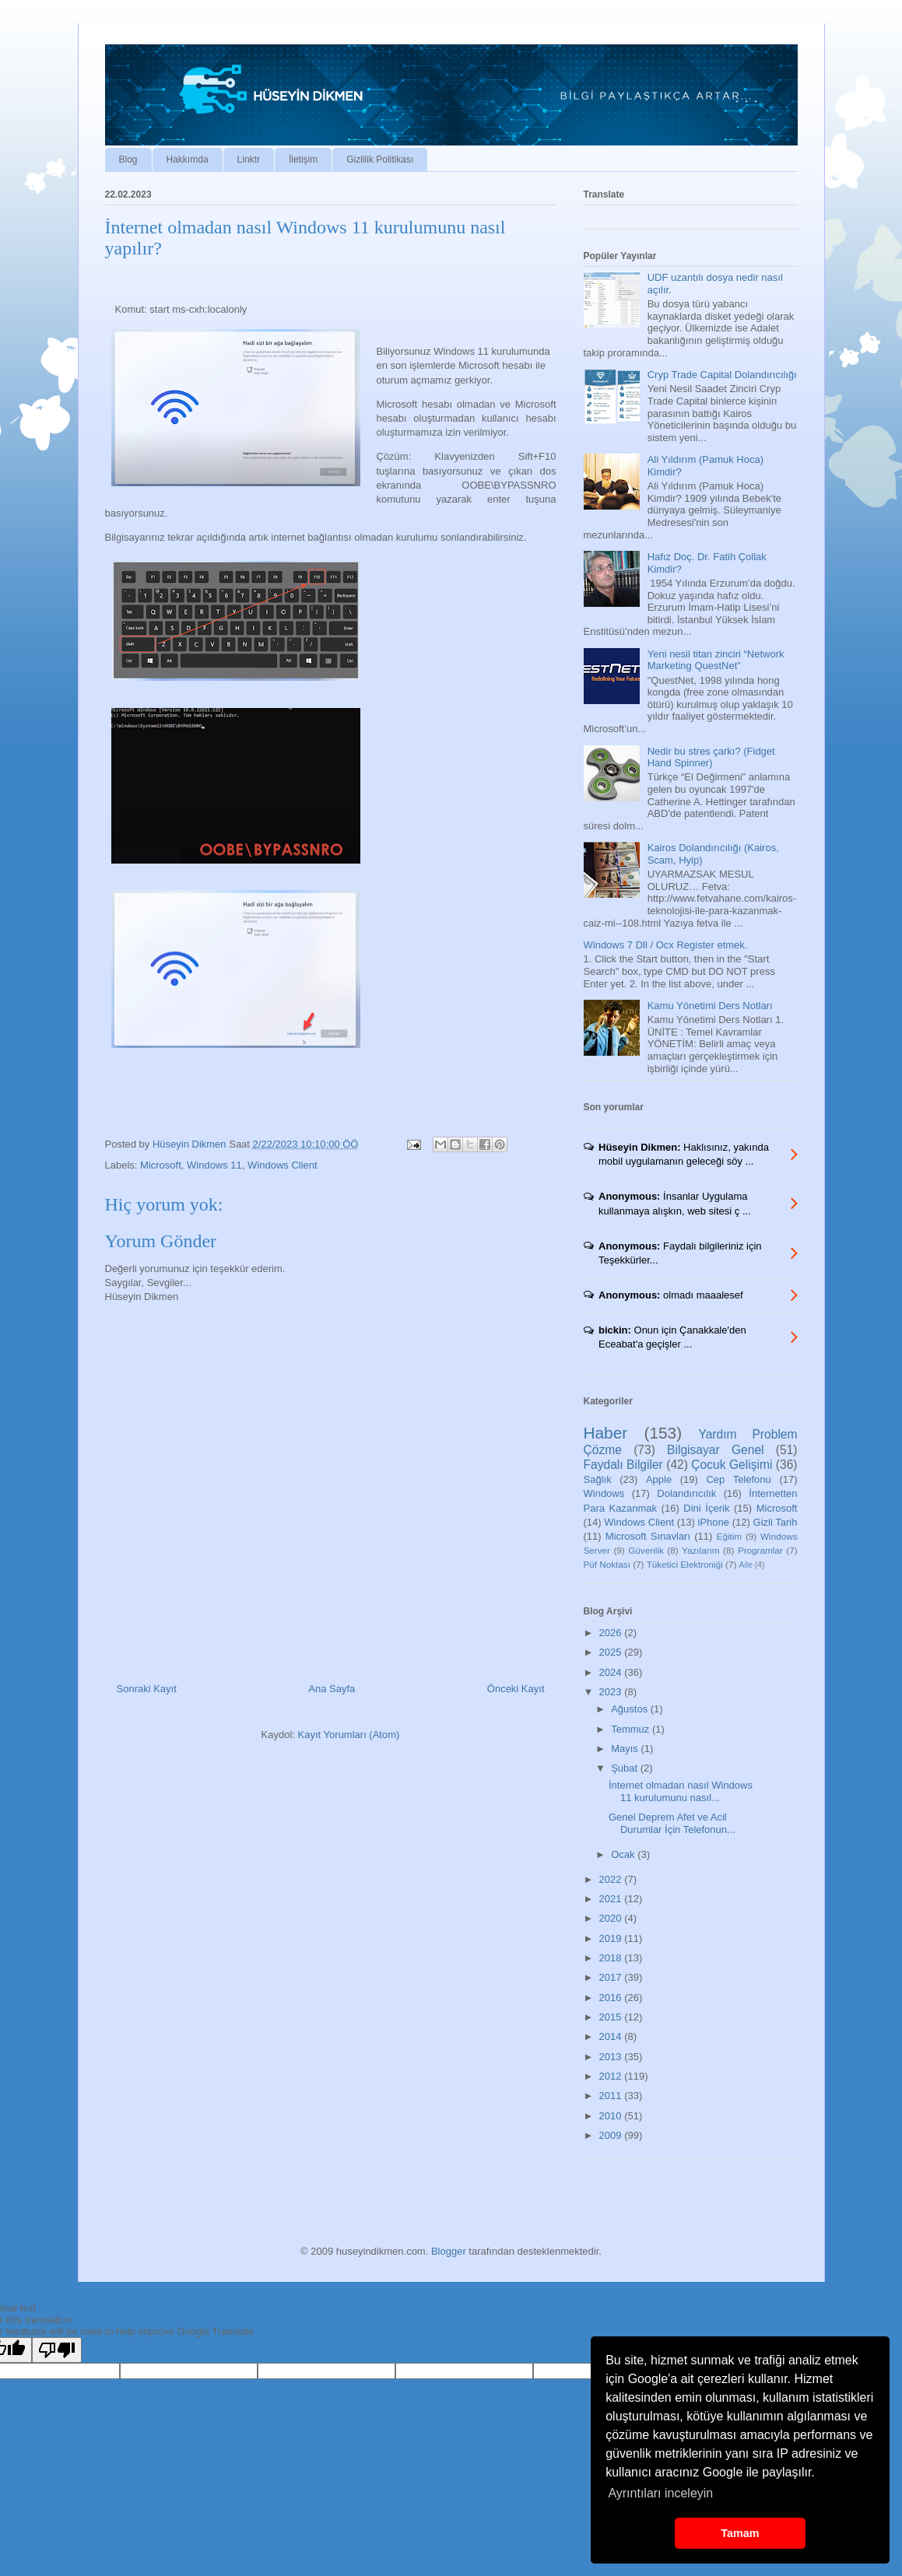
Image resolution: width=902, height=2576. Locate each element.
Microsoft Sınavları (647, 1536)
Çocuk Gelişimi (731, 1464)
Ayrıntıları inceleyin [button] (660, 2493)
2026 (612, 1632)
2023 (612, 1692)
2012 (612, 2076)
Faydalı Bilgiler (623, 1464)
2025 (612, 1652)
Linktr (248, 159)
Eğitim (729, 1536)
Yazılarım (701, 1550)
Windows (604, 1493)
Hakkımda (188, 159)
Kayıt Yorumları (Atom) (349, 1734)
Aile (746, 1565)
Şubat (626, 1768)
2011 (612, 2095)
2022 (612, 1879)
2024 (612, 1672)
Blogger (448, 2251)
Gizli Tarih (775, 1522)
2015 (612, 2017)
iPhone (713, 1522)
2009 (612, 2135)
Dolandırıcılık (686, 1493)
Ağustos (631, 1709)
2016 (612, 1997)
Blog (128, 159)
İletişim (303, 159)
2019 (612, 1938)
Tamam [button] (740, 2533)
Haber (606, 1433)
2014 (612, 2036)
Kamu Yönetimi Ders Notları (710, 1005)
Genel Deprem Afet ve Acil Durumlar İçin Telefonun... (672, 1823)
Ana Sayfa (331, 1689)
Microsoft (160, 1165)
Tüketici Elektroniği (685, 1564)
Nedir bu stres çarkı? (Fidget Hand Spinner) (711, 757)
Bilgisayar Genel (715, 1449)
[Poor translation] (57, 2350)
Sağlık (598, 1479)
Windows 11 (214, 1165)
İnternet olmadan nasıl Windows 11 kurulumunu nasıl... (681, 1791)
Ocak (624, 1854)
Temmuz (631, 1729)
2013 (612, 2057)
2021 (612, 1899)
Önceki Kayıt (516, 1689)
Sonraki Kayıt (147, 1689)
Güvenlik (645, 1550)
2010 (612, 2116)
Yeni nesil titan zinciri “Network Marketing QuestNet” (716, 660)
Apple (659, 1479)
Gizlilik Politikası (379, 159)
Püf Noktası (607, 1564)
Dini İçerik (706, 1508)
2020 (612, 1918)
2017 (612, 1977)
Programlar (760, 1550)
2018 (612, 1958)
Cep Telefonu (738, 1479)
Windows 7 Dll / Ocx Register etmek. (666, 945)
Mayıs (626, 1748)
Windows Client (282, 1165)
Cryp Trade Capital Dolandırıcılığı (722, 374)
